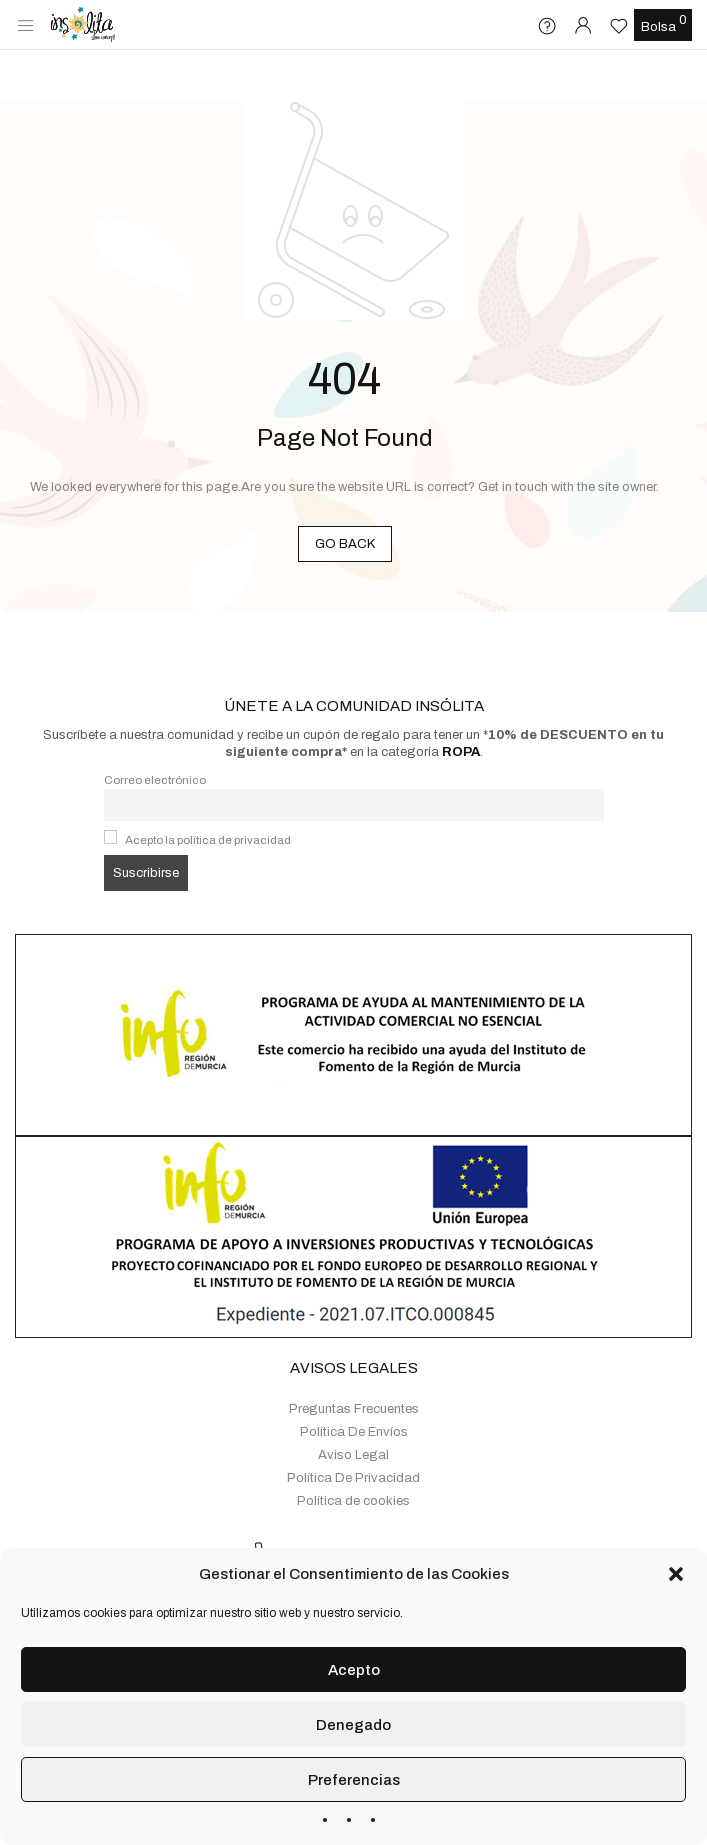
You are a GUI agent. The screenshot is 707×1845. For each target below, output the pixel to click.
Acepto (354, 1670)
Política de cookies (353, 1447)
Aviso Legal (353, 1401)
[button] (676, 1574)
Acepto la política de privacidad (208, 786)
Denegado (353, 1725)
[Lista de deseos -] (621, 26)
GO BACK (345, 544)
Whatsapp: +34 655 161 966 (371, 1534)
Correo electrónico (155, 726)
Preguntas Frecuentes (354, 1355)
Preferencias (354, 1780)
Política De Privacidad (353, 1424)
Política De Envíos (354, 1378)
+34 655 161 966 (402, 1500)
